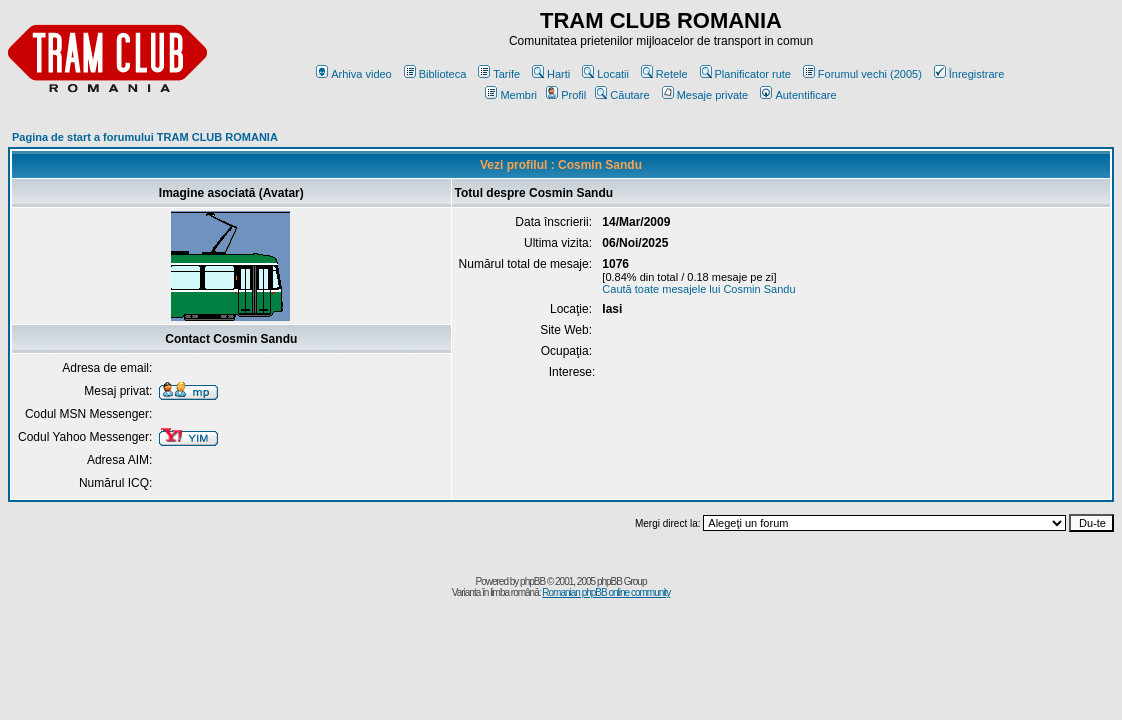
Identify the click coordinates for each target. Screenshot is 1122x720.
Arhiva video (354, 74)
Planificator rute (745, 74)
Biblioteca (435, 74)
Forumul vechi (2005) (862, 74)
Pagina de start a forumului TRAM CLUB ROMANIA (145, 137)
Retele (664, 74)
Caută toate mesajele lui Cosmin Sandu (698, 289)
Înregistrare (969, 74)
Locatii (605, 74)
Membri (511, 95)
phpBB (532, 581)
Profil (566, 95)
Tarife (499, 74)
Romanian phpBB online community (606, 592)
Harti (551, 74)
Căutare (622, 95)
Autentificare (798, 95)
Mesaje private (705, 95)
